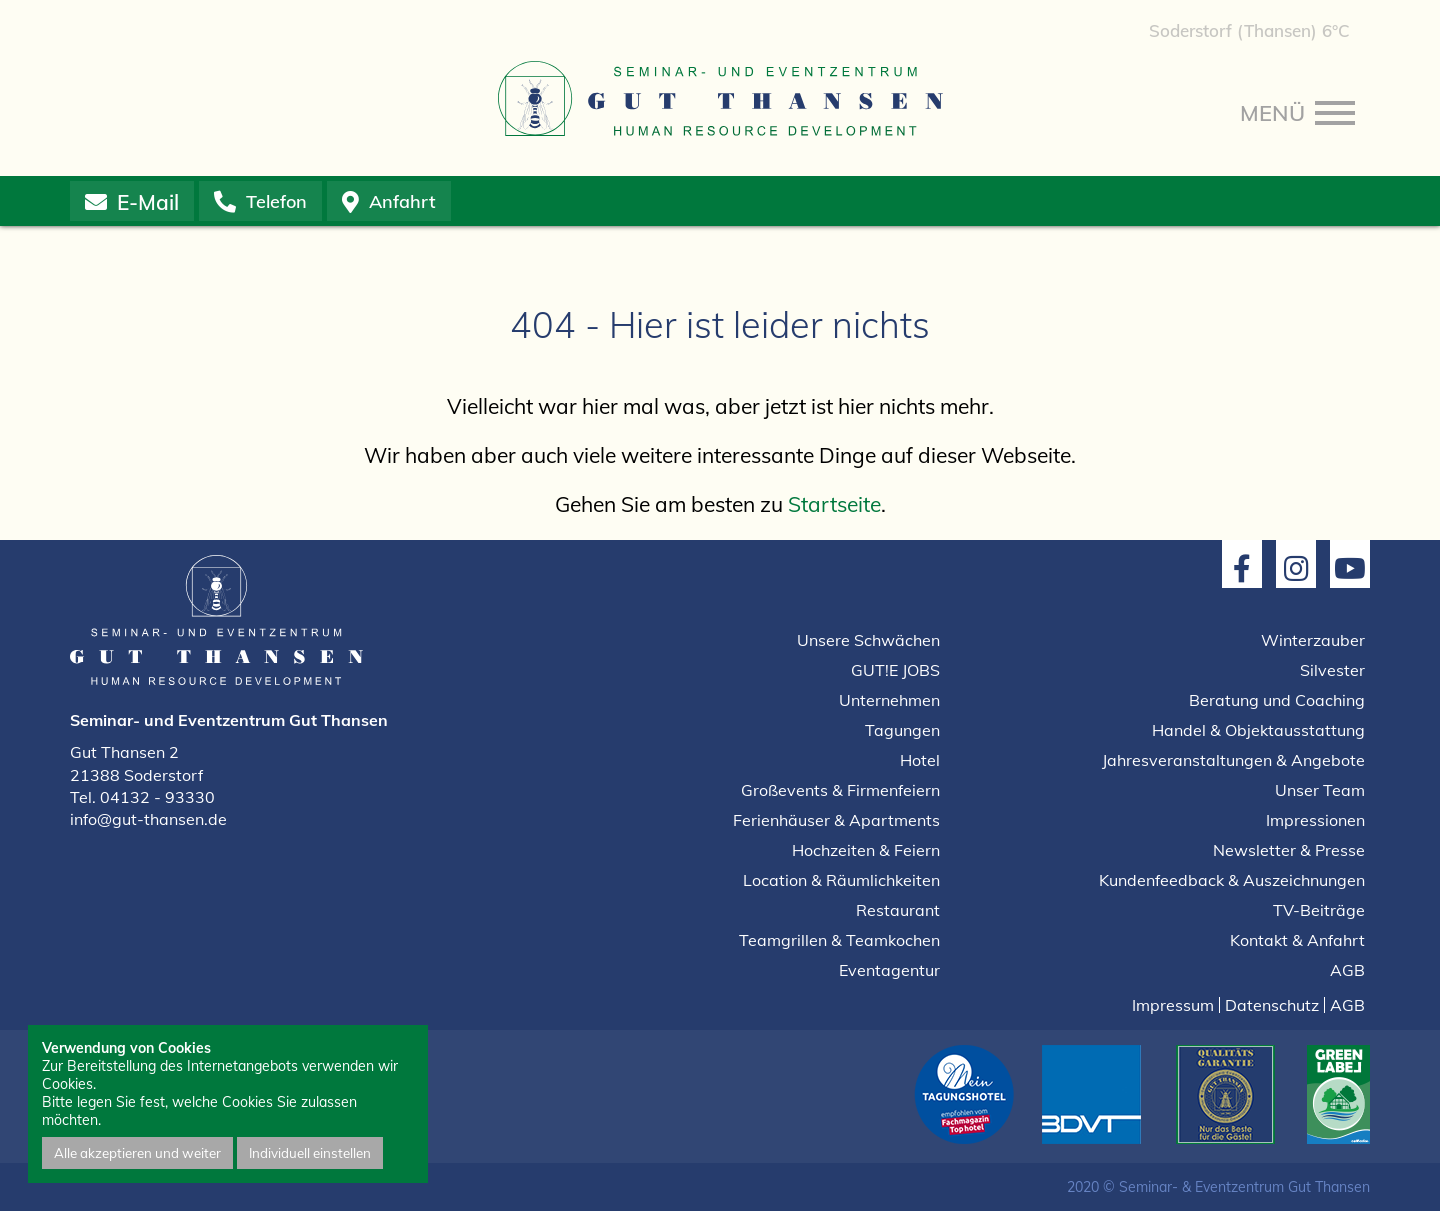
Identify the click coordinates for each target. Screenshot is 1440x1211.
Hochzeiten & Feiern (866, 850)
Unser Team (1320, 790)
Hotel (920, 760)
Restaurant (898, 910)
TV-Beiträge (1319, 910)
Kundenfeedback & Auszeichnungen (1232, 880)
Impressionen (1315, 820)
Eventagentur (889, 970)
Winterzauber (1313, 640)
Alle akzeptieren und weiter (137, 1153)
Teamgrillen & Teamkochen (839, 940)
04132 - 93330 (157, 797)
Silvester (1332, 670)
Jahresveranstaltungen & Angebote (1233, 760)
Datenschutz (1272, 1005)
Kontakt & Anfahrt (1297, 940)
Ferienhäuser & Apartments (836, 820)
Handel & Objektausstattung (1258, 730)
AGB (1347, 970)
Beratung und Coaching (1277, 700)
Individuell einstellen (310, 1153)
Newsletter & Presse (1289, 850)
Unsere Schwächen (868, 640)
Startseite (834, 504)
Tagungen (902, 730)
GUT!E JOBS (895, 670)
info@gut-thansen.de (148, 819)
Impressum (1173, 1005)
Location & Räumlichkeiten (841, 880)
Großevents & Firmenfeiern (840, 790)
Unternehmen (889, 700)
